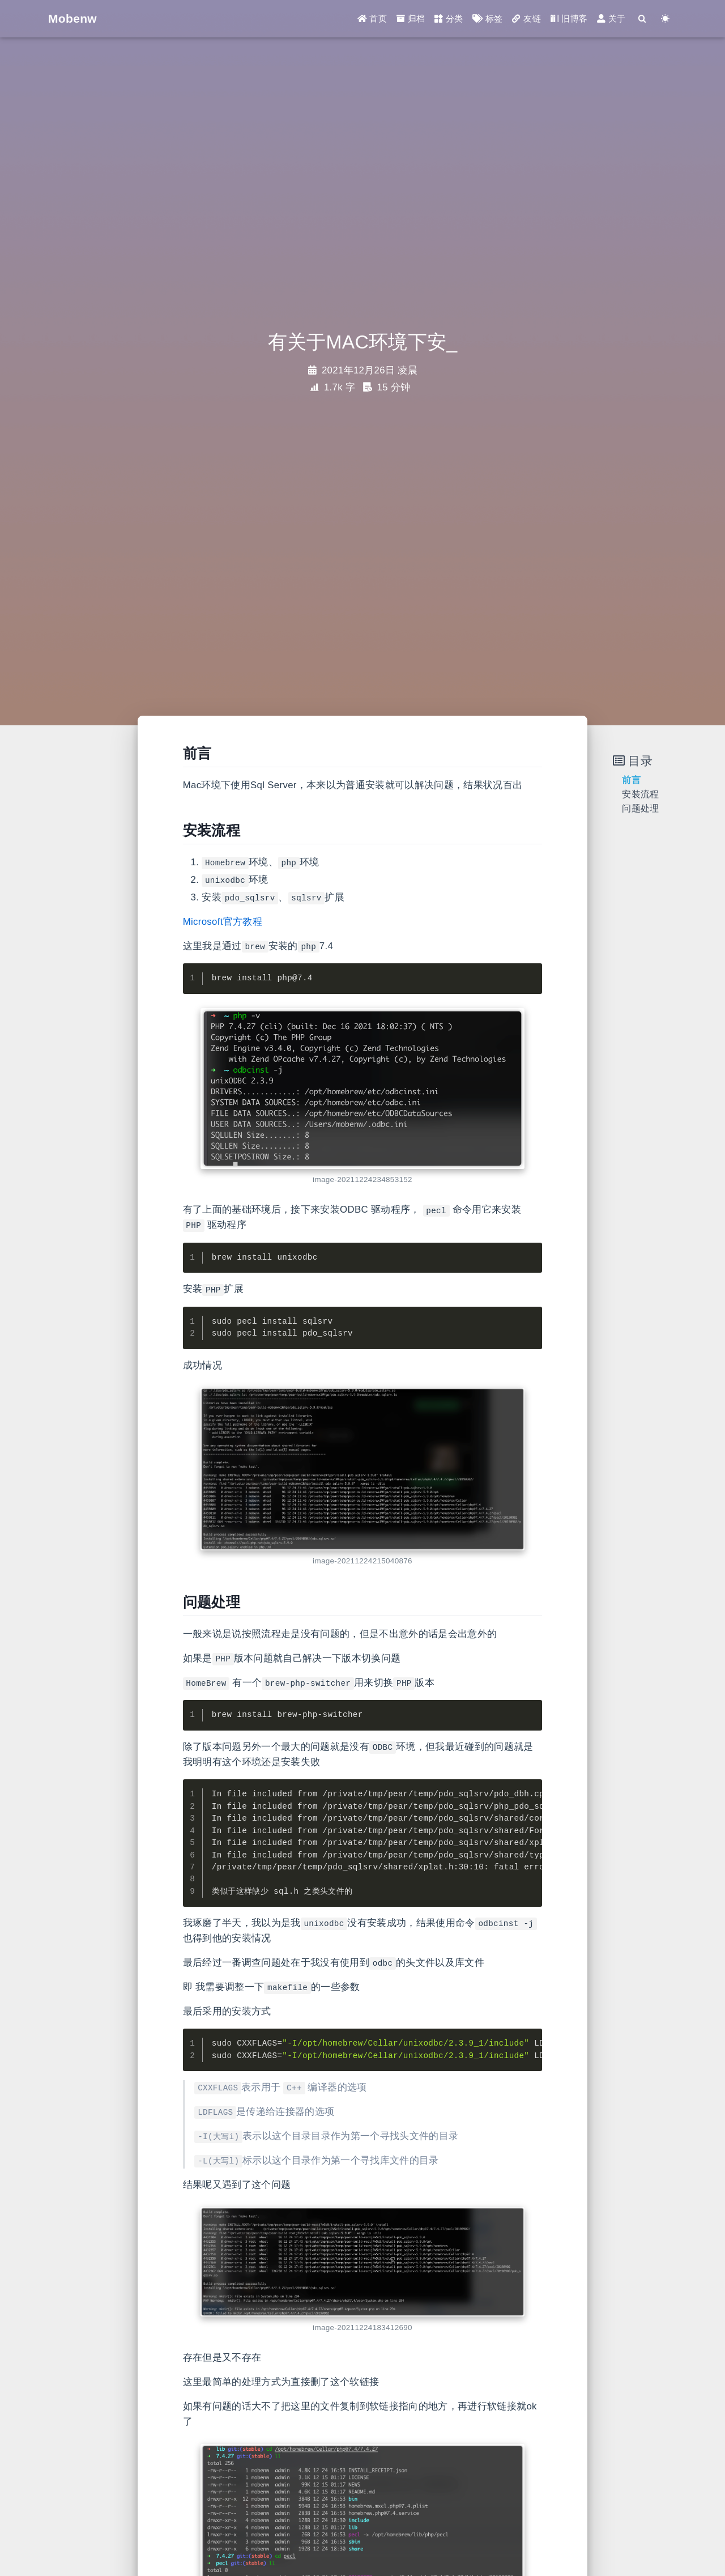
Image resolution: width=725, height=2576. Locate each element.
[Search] (642, 19)
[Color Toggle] (665, 19)
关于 (611, 18)
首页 (372, 18)
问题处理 (640, 808)
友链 (526, 18)
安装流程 (640, 794)
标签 (487, 18)
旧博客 (569, 18)
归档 (410, 18)
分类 (448, 18)
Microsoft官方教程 (222, 921)
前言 (631, 780)
